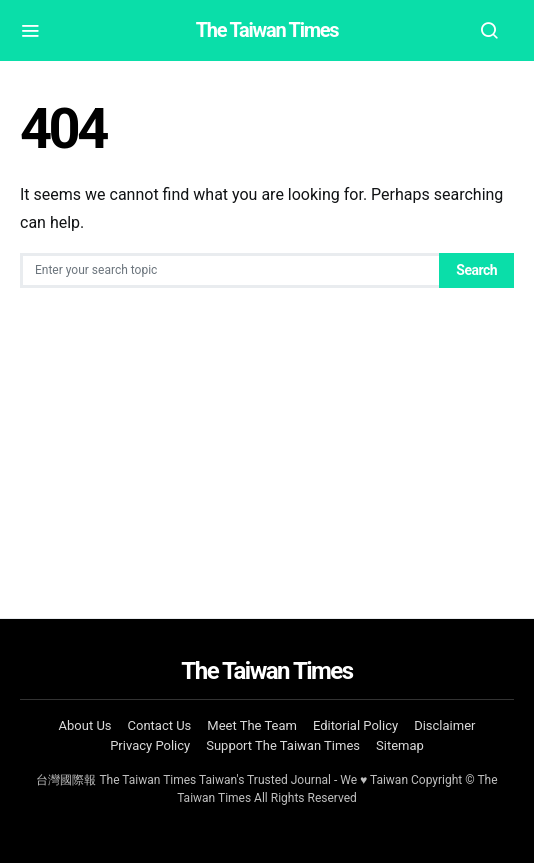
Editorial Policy (355, 725)
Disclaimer (444, 725)
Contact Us (160, 725)
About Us (85, 725)
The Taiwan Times (267, 30)
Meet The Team (252, 725)
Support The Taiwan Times (283, 745)
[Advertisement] (267, 438)
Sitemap (400, 745)
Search (476, 270)
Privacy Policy (150, 745)
